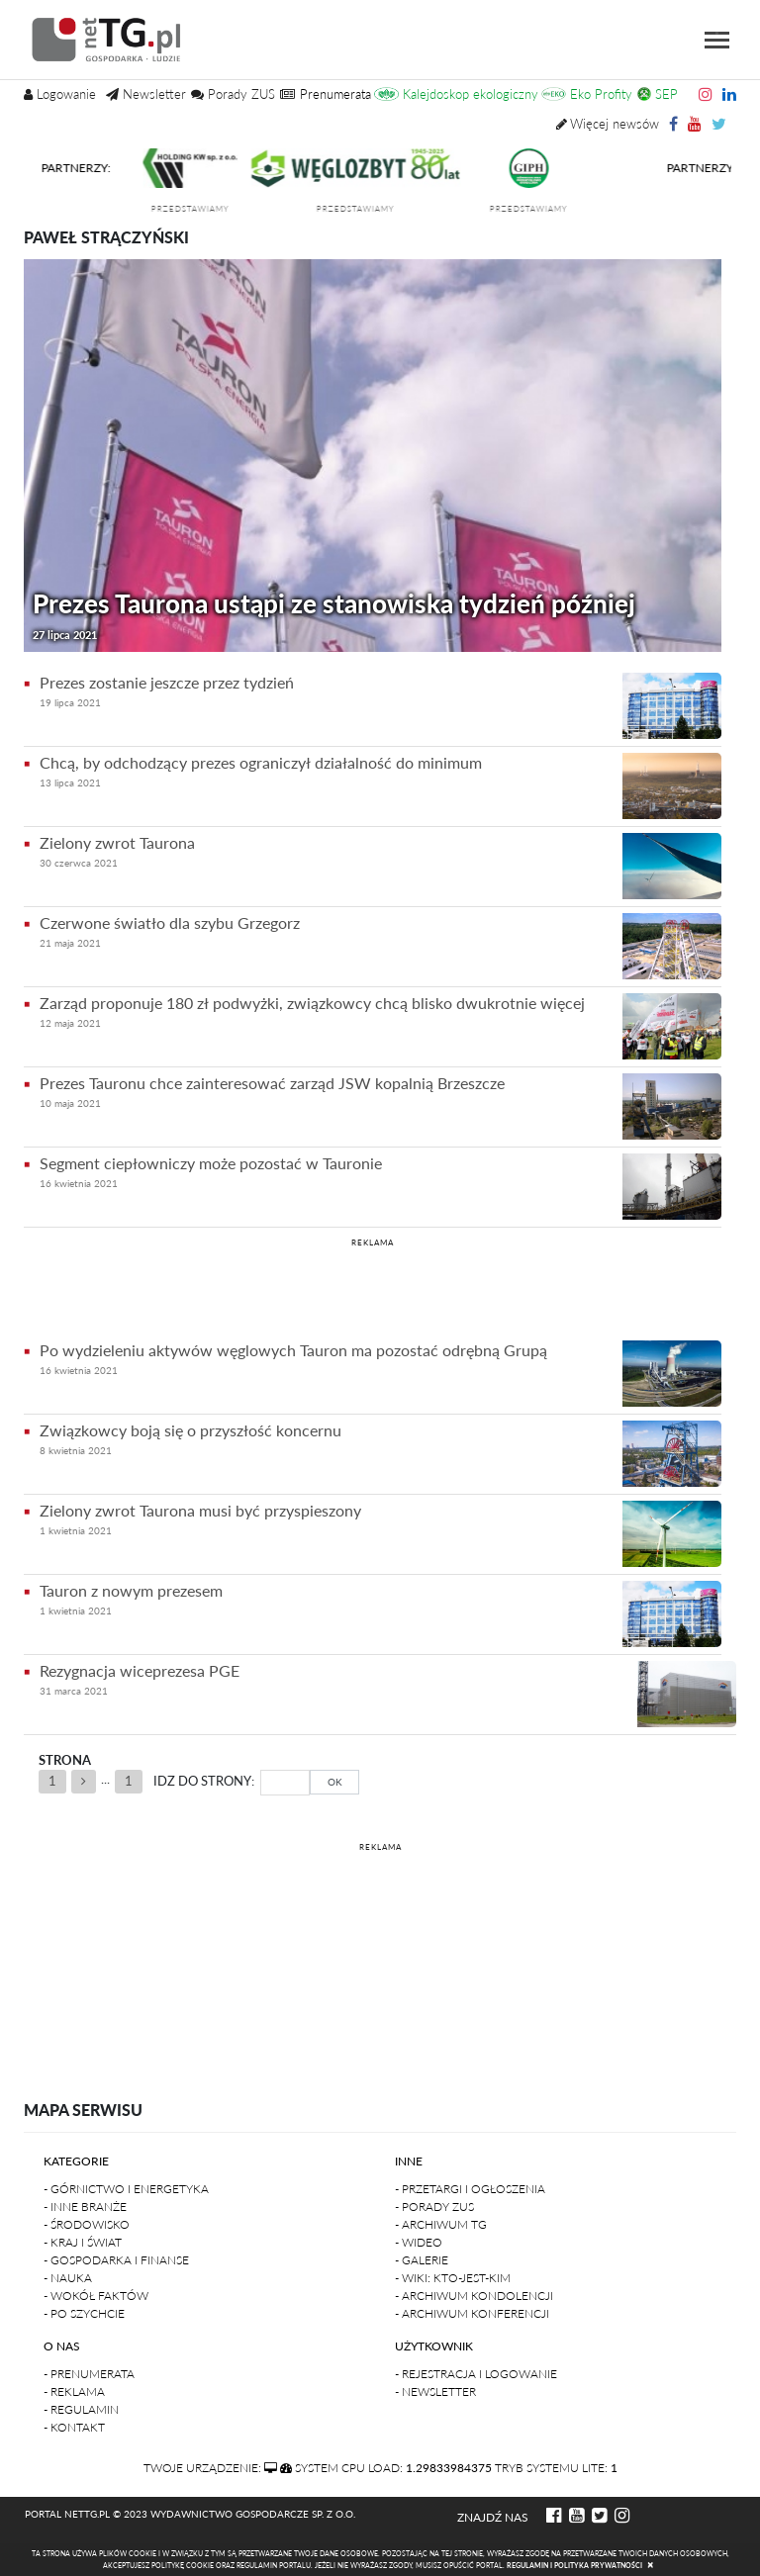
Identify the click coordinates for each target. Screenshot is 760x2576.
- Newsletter (435, 2391)
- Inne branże (85, 2206)
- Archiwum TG (441, 2224)
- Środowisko (87, 2224)
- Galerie (421, 2260)
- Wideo (418, 2242)
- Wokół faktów (96, 2295)
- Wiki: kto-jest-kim (453, 2277)
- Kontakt (74, 2427)
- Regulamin (81, 2409)
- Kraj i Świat (83, 2242)
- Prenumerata (89, 2373)
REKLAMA (372, 1242)
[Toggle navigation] (717, 40)
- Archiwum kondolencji (474, 2295)
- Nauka (68, 2277)
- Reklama (74, 2391)
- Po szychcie (84, 2313)
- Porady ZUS (434, 2206)
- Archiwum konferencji (472, 2313)
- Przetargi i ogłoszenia (470, 2188)
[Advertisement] (372, 1286)
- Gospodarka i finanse (116, 2260)
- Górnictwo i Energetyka (126, 2188)
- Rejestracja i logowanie (476, 2373)
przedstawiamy (199, 209)
